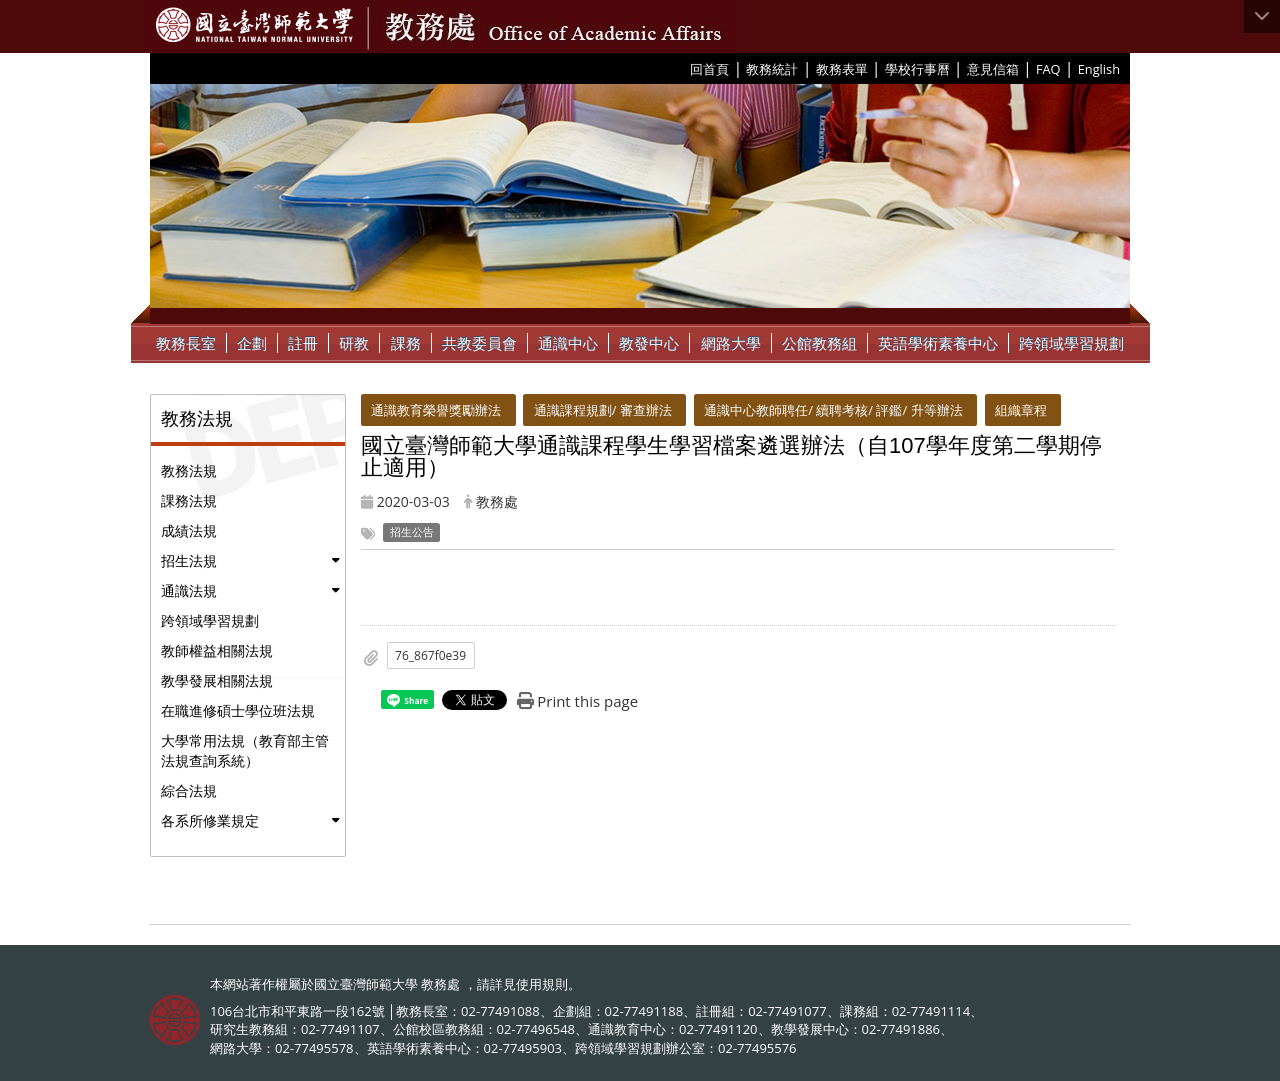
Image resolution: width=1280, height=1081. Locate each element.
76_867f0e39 (430, 655)
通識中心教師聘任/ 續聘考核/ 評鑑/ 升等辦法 (833, 410)
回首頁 (709, 69)
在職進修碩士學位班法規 (238, 710)
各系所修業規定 (210, 820)
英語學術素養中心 (938, 343)
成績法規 (189, 530)
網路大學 (731, 343)
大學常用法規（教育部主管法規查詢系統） (245, 750)
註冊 (303, 343)
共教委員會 (479, 343)
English (1099, 69)
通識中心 (568, 343)
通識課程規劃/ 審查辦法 (603, 410)
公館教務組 (819, 343)
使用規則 (542, 984)
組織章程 (1021, 410)
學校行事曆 (917, 69)
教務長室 (186, 343)
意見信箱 (993, 69)
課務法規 (189, 500)
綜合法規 (189, 790)
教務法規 (189, 470)
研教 (354, 343)
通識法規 (189, 590)
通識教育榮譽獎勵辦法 (436, 410)
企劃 (252, 343)
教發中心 (649, 343)
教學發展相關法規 (217, 680)
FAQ (1048, 69)
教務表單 (842, 69)
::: (683, 68)
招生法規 (189, 560)
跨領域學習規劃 (1071, 343)
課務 (406, 343)
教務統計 (772, 69)
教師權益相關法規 (217, 650)
